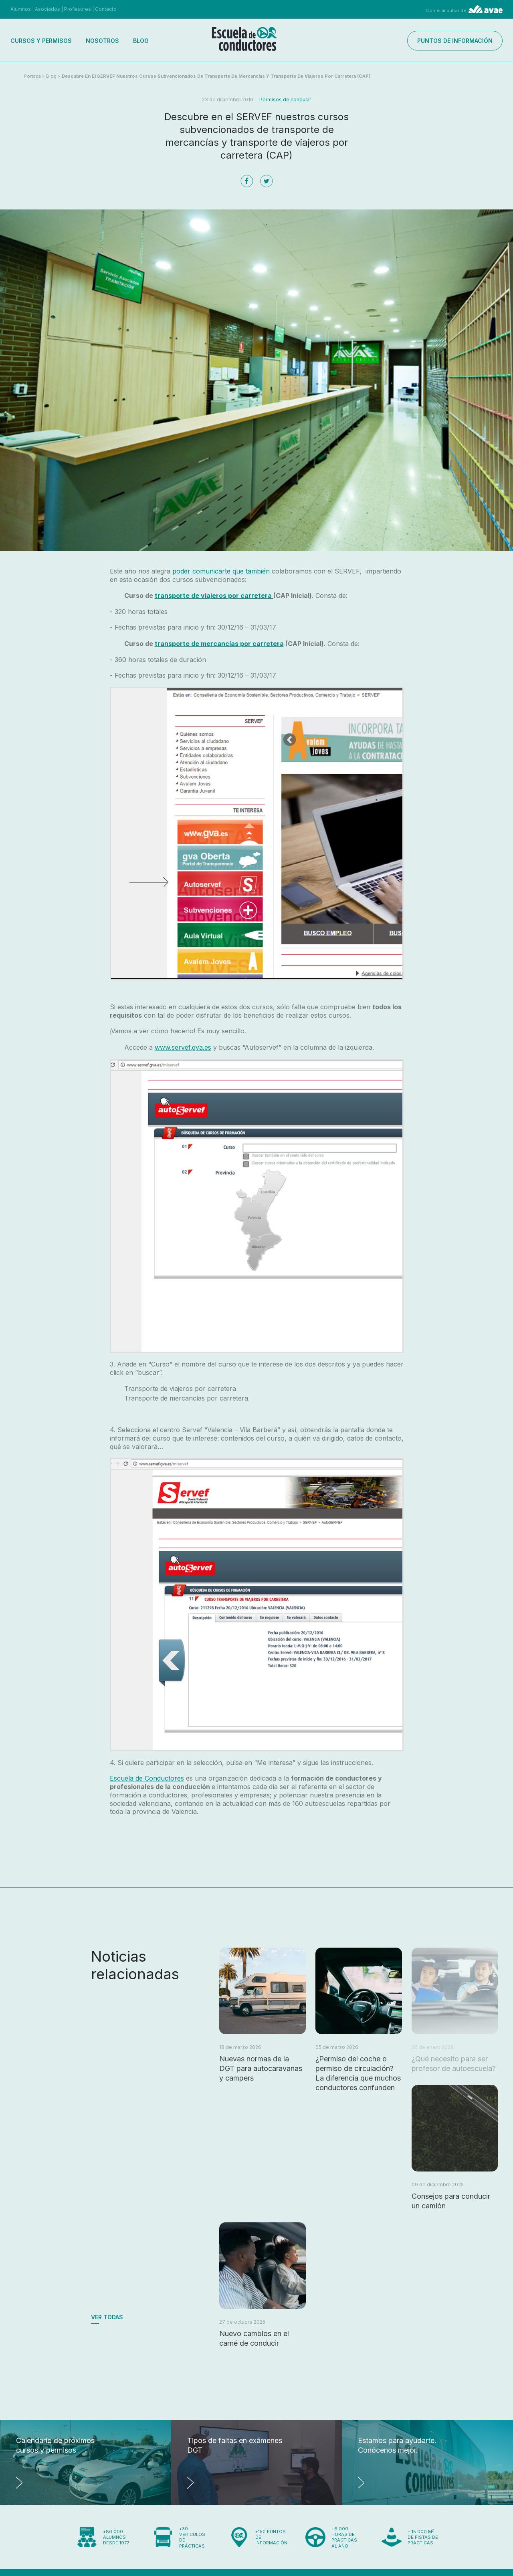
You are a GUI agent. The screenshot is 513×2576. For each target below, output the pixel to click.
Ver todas (107, 2317)
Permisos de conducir (285, 100)
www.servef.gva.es (183, 1047)
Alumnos (20, 9)
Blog (141, 40)
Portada (32, 76)
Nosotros (102, 40)
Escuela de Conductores (147, 1778)
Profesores (77, 9)
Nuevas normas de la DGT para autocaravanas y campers (260, 2068)
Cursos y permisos (41, 40)
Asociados (47, 9)
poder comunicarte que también (222, 571)
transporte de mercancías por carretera (219, 644)
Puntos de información (455, 40)
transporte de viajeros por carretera (214, 596)
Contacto (106, 9)
